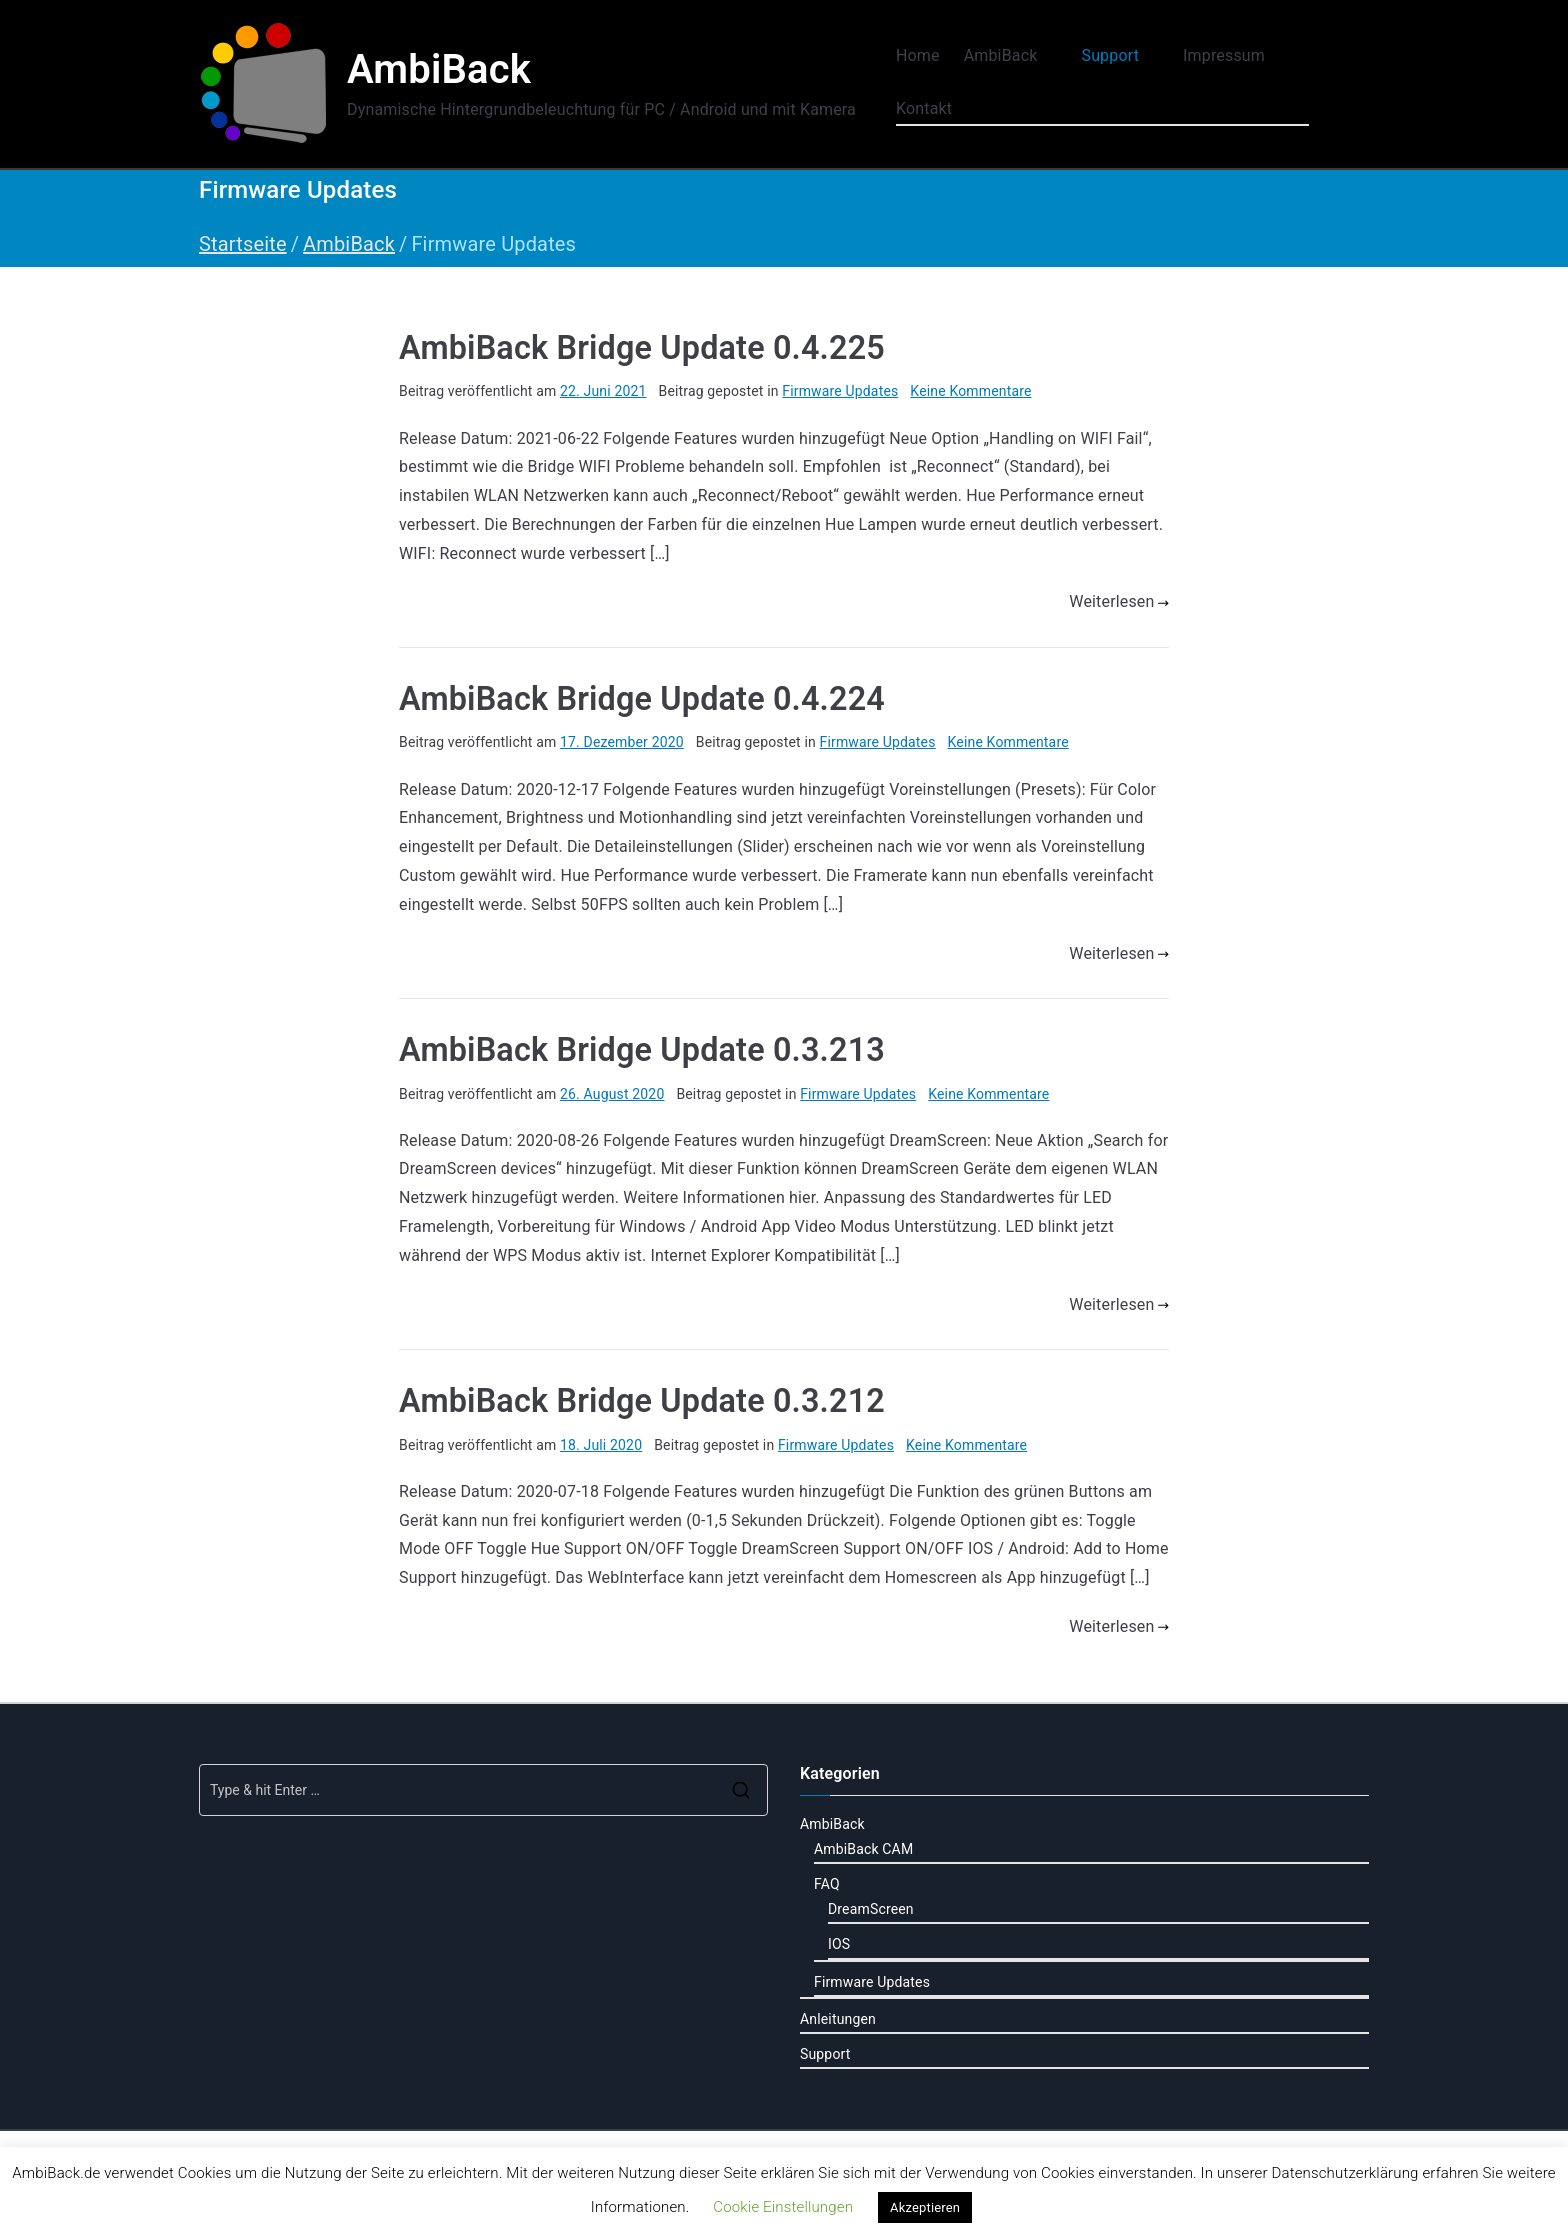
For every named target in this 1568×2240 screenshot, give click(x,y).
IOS (839, 1944)
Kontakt (924, 108)
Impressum (1234, 56)
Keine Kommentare (970, 391)
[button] (1047, 56)
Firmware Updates (840, 391)
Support (1120, 56)
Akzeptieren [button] (925, 2207)
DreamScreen (871, 1909)
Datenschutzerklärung (1344, 2173)
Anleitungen (838, 2019)
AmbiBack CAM (863, 1849)
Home (918, 55)
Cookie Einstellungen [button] (783, 2207)
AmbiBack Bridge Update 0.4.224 (642, 699)
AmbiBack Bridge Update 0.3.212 (642, 1401)
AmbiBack (439, 69)
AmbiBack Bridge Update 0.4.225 (642, 348)
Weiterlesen (1119, 601)
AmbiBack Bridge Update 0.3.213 (642, 1050)
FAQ (827, 1884)
